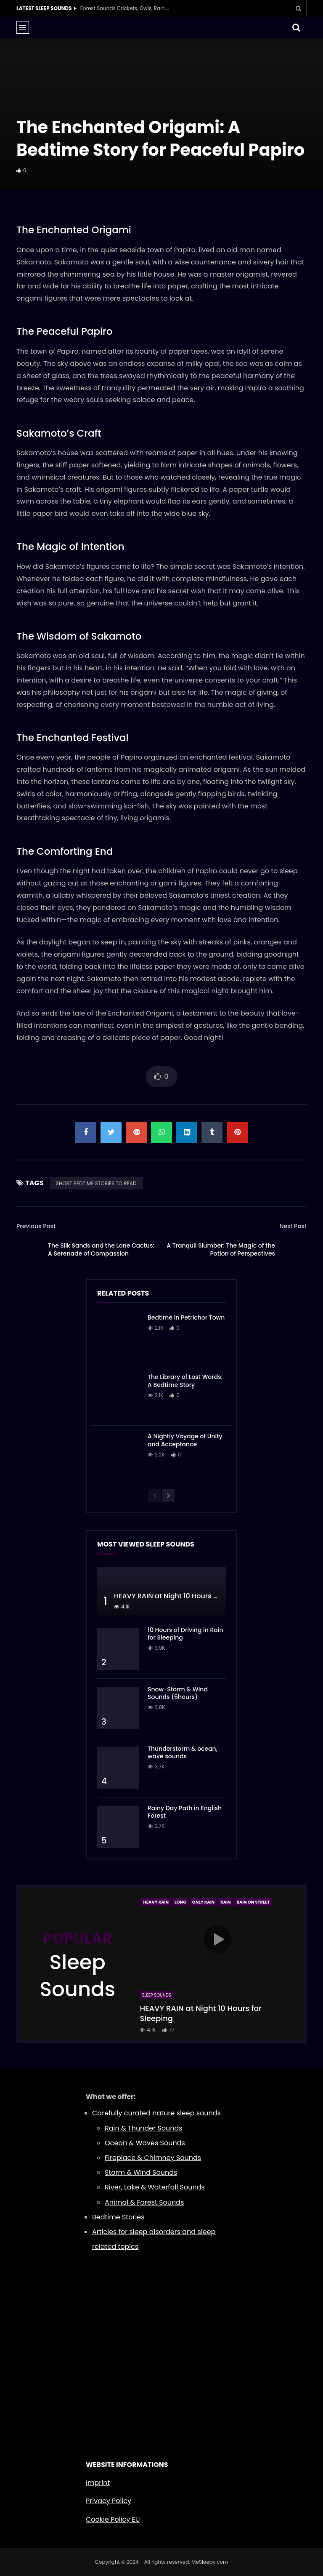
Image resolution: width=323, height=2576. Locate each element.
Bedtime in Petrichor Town (186, 1317)
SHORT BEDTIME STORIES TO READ (96, 1183)
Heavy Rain (156, 1902)
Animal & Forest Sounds (144, 2202)
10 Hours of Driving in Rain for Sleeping (185, 1634)
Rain (225, 1902)
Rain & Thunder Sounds (144, 2128)
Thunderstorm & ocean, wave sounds (182, 1752)
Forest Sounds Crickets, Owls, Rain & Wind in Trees (126, 8)
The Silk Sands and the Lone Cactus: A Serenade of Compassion (101, 1249)
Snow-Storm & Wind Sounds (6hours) (178, 1693)
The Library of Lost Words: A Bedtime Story (185, 1381)
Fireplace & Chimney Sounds (153, 2158)
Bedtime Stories (118, 2217)
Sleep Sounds (156, 1995)
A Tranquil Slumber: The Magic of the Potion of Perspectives (221, 1249)
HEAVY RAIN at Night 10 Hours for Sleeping (184, 1596)
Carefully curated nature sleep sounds (156, 2113)
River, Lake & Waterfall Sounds (155, 2187)
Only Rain (203, 1902)
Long (180, 1902)
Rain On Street (253, 1902)
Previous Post (36, 1226)
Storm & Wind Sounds (141, 2172)
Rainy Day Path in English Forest (185, 1812)
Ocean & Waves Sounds (145, 2143)
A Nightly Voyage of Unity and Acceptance (185, 1440)
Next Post (293, 1226)
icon (217, 1939)
